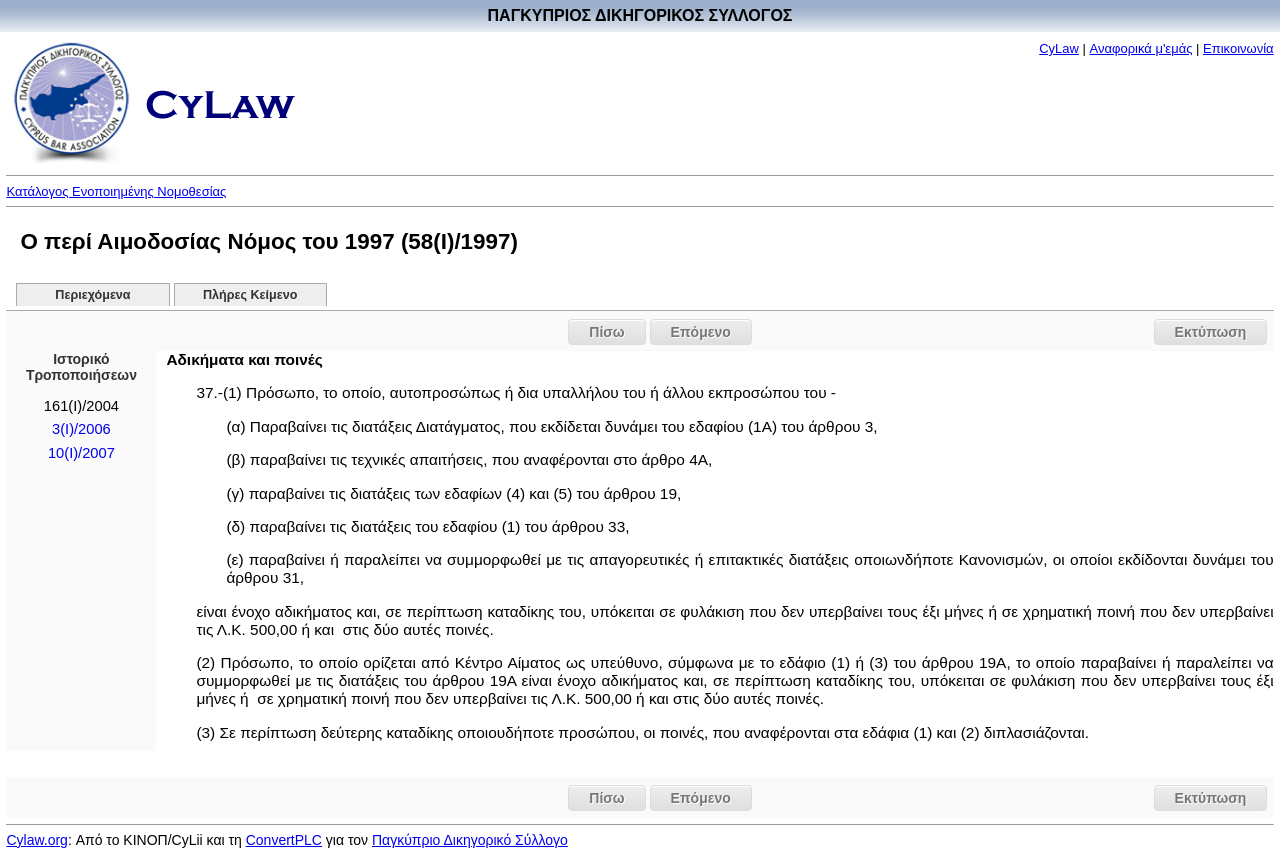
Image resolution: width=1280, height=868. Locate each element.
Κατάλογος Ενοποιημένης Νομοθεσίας (116, 191)
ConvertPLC (284, 840)
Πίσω (606, 332)
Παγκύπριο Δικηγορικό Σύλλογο (470, 840)
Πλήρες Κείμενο (250, 295)
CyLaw (1059, 48)
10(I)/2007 (81, 453)
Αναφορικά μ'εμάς (1141, 48)
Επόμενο (701, 332)
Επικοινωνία (1238, 48)
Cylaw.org (36, 840)
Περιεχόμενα (92, 295)
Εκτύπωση (1211, 332)
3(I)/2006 (81, 429)
